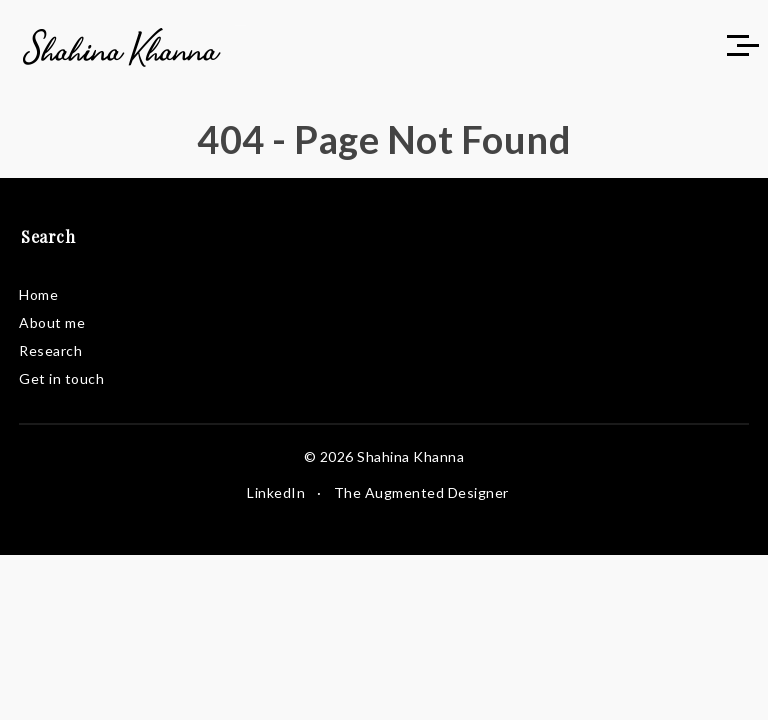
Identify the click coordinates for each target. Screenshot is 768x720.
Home (38, 294)
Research (50, 350)
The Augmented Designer (421, 492)
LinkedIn (276, 492)
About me (52, 322)
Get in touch (61, 378)
